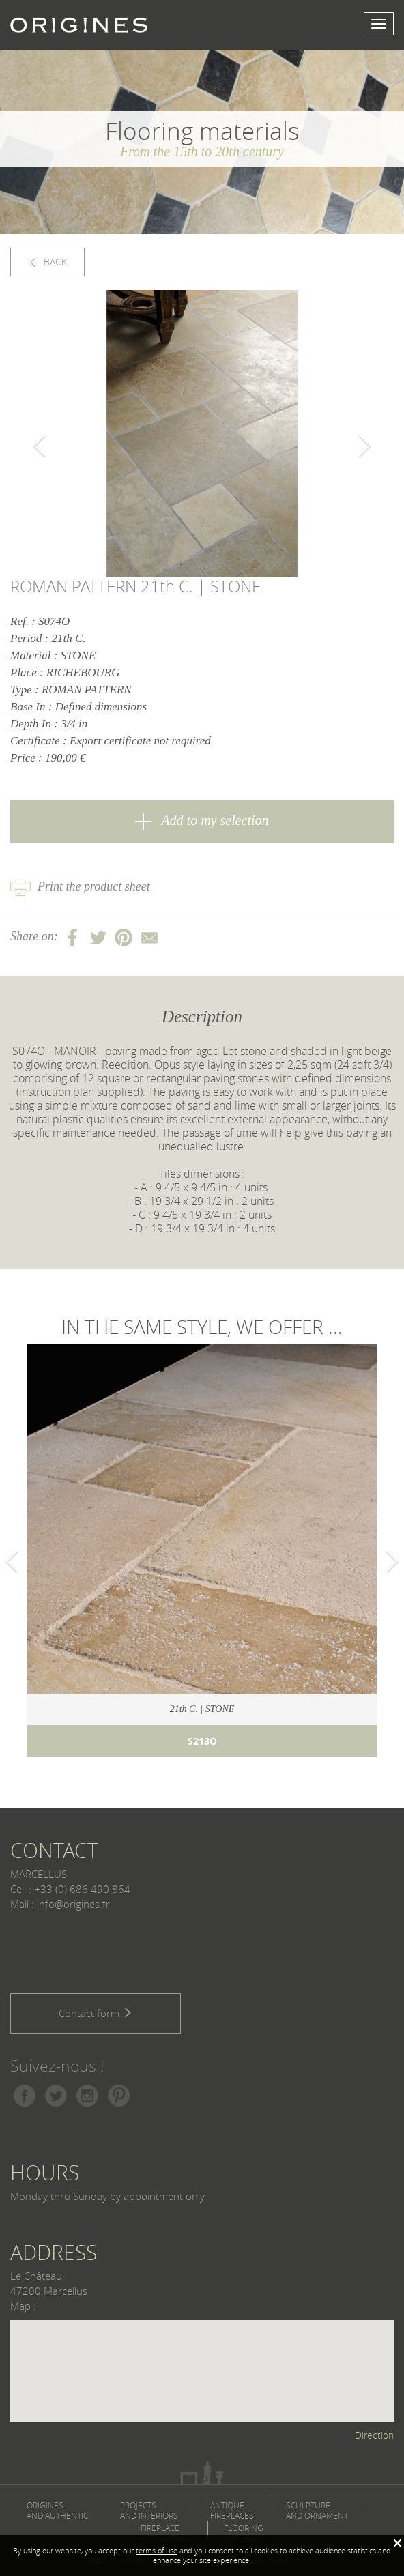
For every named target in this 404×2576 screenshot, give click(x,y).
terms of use (156, 2550)
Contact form (95, 2013)
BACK (47, 261)
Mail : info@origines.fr (60, 1904)
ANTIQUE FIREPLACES (232, 2510)
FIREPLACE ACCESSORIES (166, 2533)
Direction (374, 2435)
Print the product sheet (80, 886)
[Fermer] (397, 2543)
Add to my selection (201, 821)
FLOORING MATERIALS (244, 2533)
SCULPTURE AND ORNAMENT (317, 2510)
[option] (202, 434)
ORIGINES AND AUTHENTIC (57, 2510)
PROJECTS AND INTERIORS (149, 2510)
